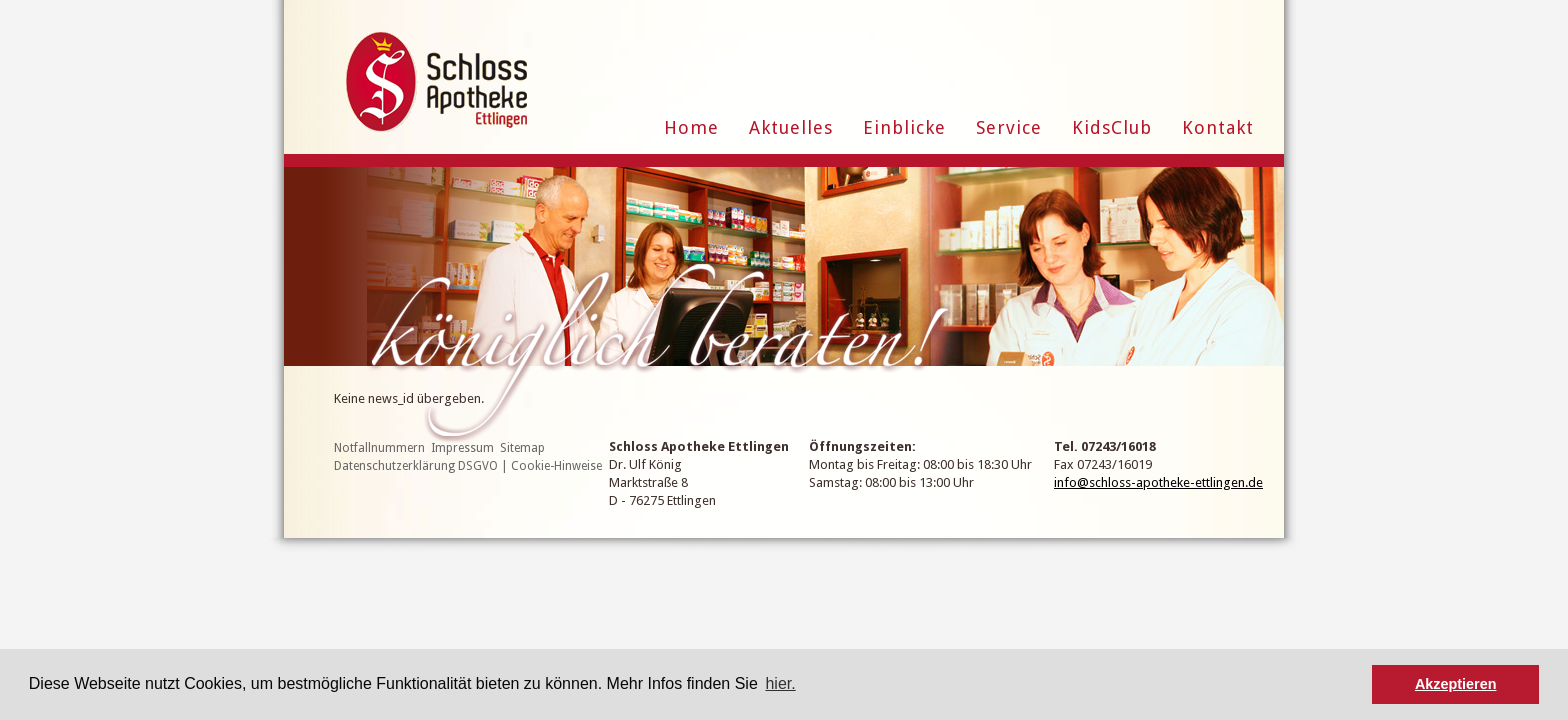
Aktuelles (791, 127)
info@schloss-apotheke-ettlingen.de (1158, 482)
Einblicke (904, 127)
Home (691, 127)
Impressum (462, 448)
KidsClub (1112, 127)
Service (1009, 127)
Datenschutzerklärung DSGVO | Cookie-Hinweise (468, 466)
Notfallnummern (379, 448)
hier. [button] (780, 683)
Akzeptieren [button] (1456, 684)
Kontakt (1218, 127)
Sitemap (522, 448)
